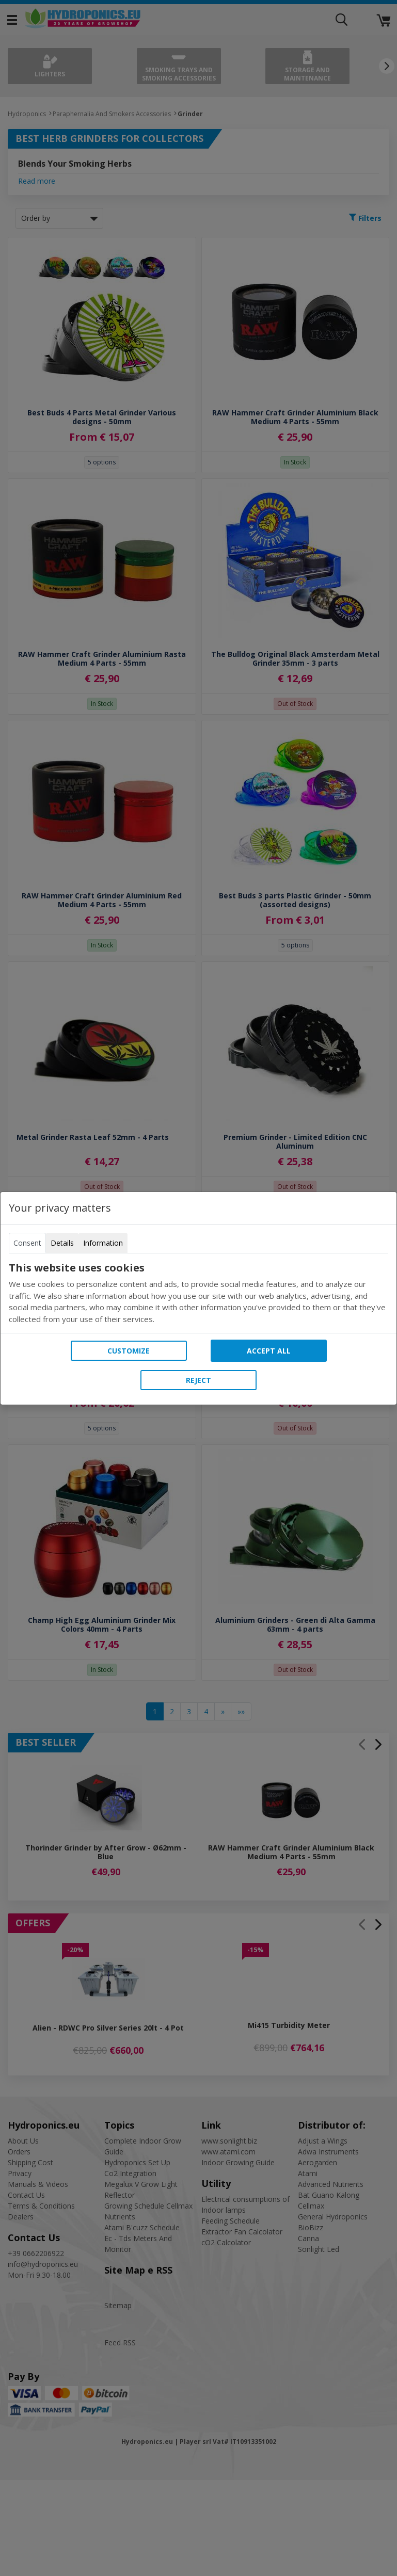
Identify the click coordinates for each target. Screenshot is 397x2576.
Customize (128, 1351)
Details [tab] (62, 1243)
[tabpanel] (198, 1293)
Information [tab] (103, 1243)
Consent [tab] (27, 1243)
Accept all (269, 1351)
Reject (198, 1380)
